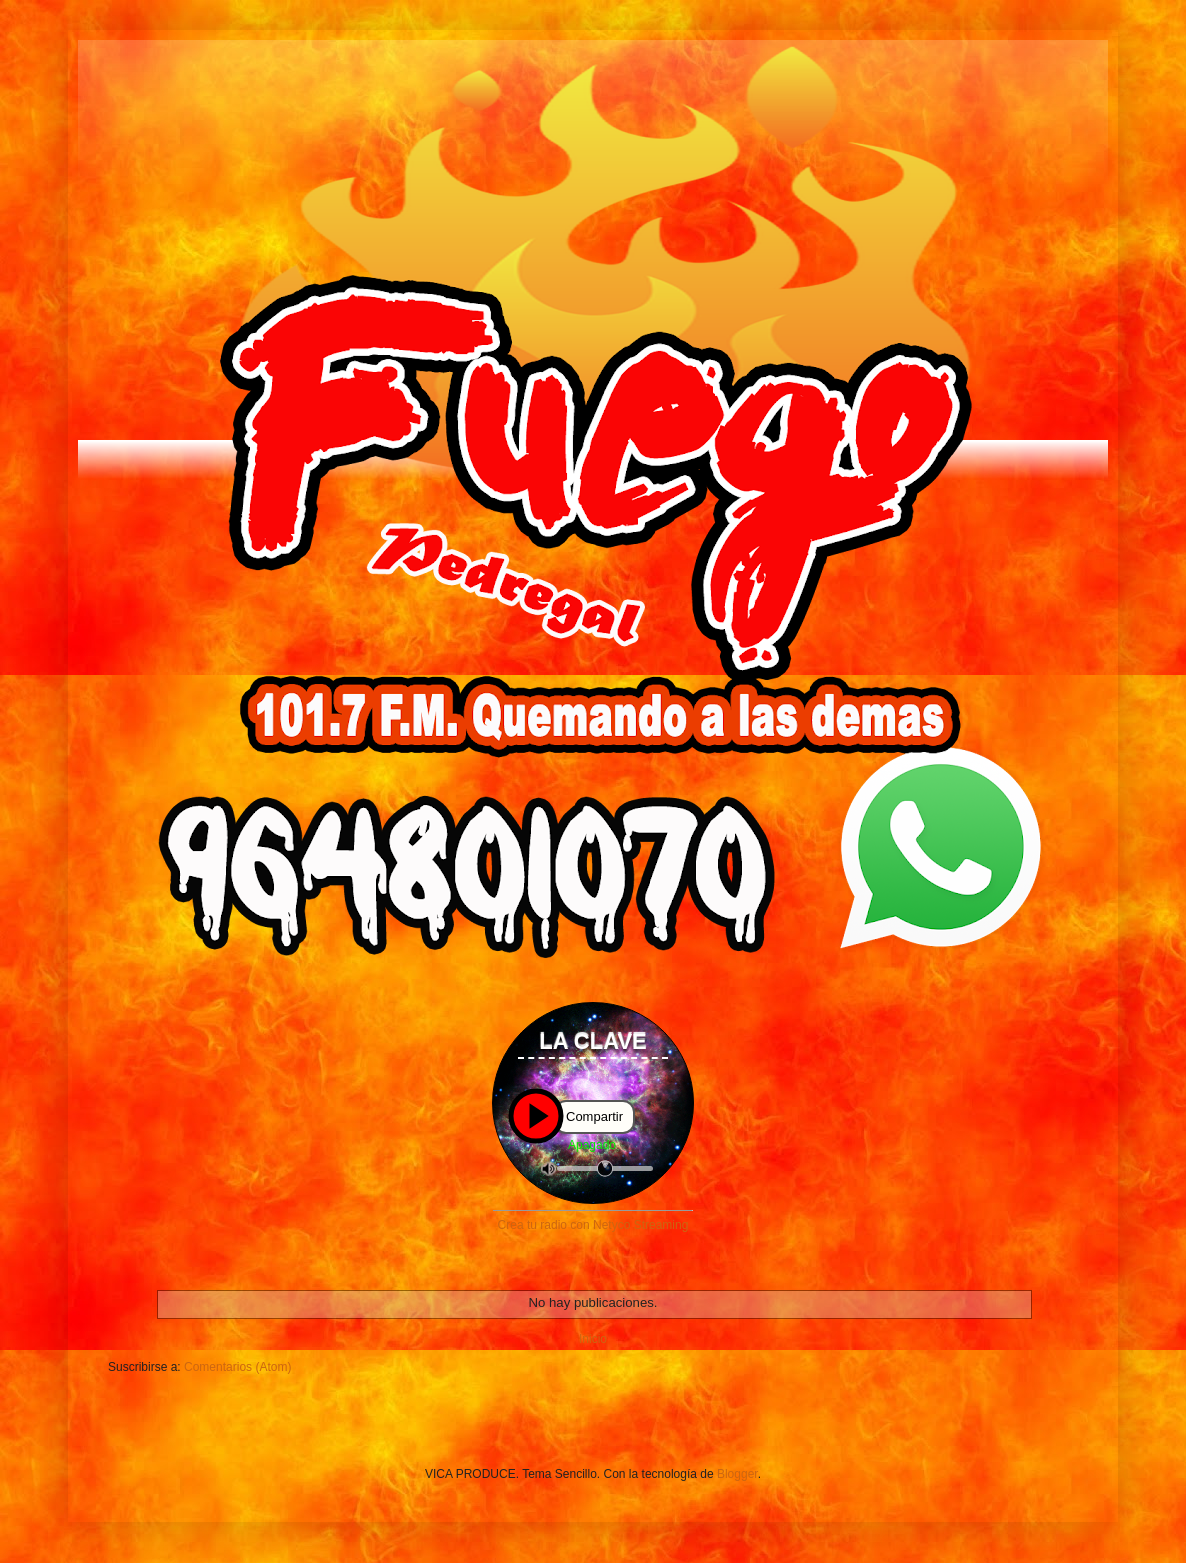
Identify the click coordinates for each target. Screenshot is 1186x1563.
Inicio (593, 1339)
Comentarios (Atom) (237, 1367)
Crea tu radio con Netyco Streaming (593, 1225)
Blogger (737, 1474)
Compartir (594, 1116)
